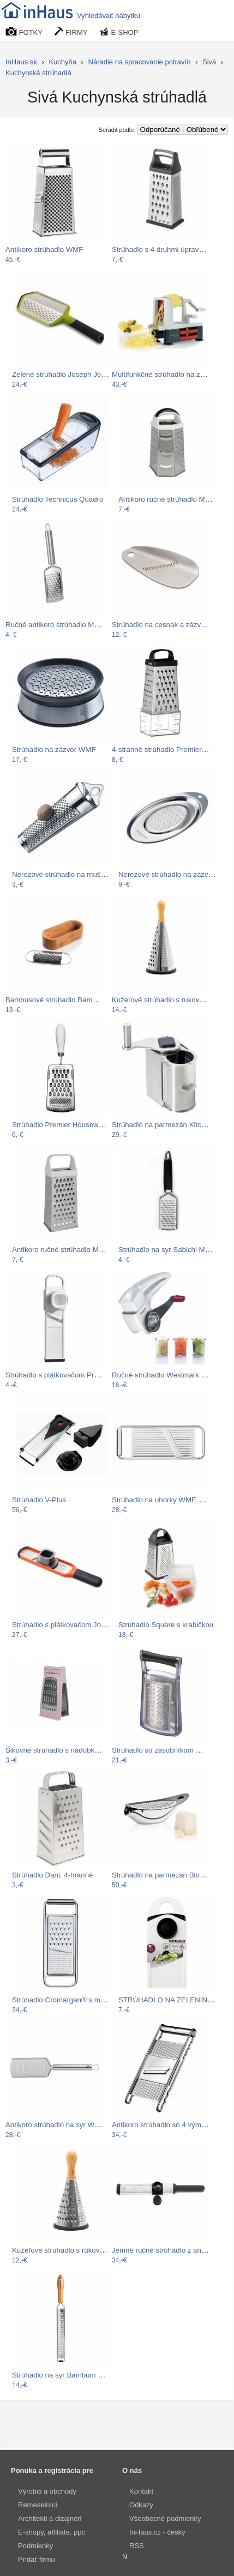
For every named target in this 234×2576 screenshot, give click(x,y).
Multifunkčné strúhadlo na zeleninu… (171, 374)
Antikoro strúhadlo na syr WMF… (58, 2125)
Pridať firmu (36, 2559)
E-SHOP (119, 32)
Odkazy (141, 2505)
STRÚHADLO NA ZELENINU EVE (173, 2000)
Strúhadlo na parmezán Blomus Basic (172, 1875)
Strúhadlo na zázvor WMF (54, 749)
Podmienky (35, 2546)
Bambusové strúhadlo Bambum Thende (69, 1000)
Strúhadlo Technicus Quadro (57, 499)
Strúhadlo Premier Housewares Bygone (75, 1125)
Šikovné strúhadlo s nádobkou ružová (66, 1750)
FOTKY (24, 32)
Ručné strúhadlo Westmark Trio (162, 1375)
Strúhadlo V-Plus (39, 1500)
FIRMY (71, 32)
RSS (136, 2546)
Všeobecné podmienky (165, 2518)
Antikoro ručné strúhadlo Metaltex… (175, 499)
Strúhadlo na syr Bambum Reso (63, 2375)
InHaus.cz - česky (157, 2532)
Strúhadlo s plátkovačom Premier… (62, 1375)
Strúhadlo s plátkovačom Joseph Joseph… (80, 1625)
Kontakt (141, 2491)
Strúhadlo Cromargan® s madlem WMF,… (80, 2000)
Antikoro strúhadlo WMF (44, 249)
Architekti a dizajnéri (49, 2518)
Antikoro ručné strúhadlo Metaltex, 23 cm (77, 1249)
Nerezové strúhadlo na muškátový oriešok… (83, 874)
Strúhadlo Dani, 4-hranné (52, 1875)
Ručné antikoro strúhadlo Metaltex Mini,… (72, 625)
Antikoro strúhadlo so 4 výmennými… (172, 2125)
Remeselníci (37, 2505)
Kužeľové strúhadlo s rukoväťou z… (169, 1000)
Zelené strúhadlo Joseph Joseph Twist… (77, 374)
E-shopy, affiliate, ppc (51, 2532)
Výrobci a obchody (47, 2491)
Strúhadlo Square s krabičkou (165, 1625)
